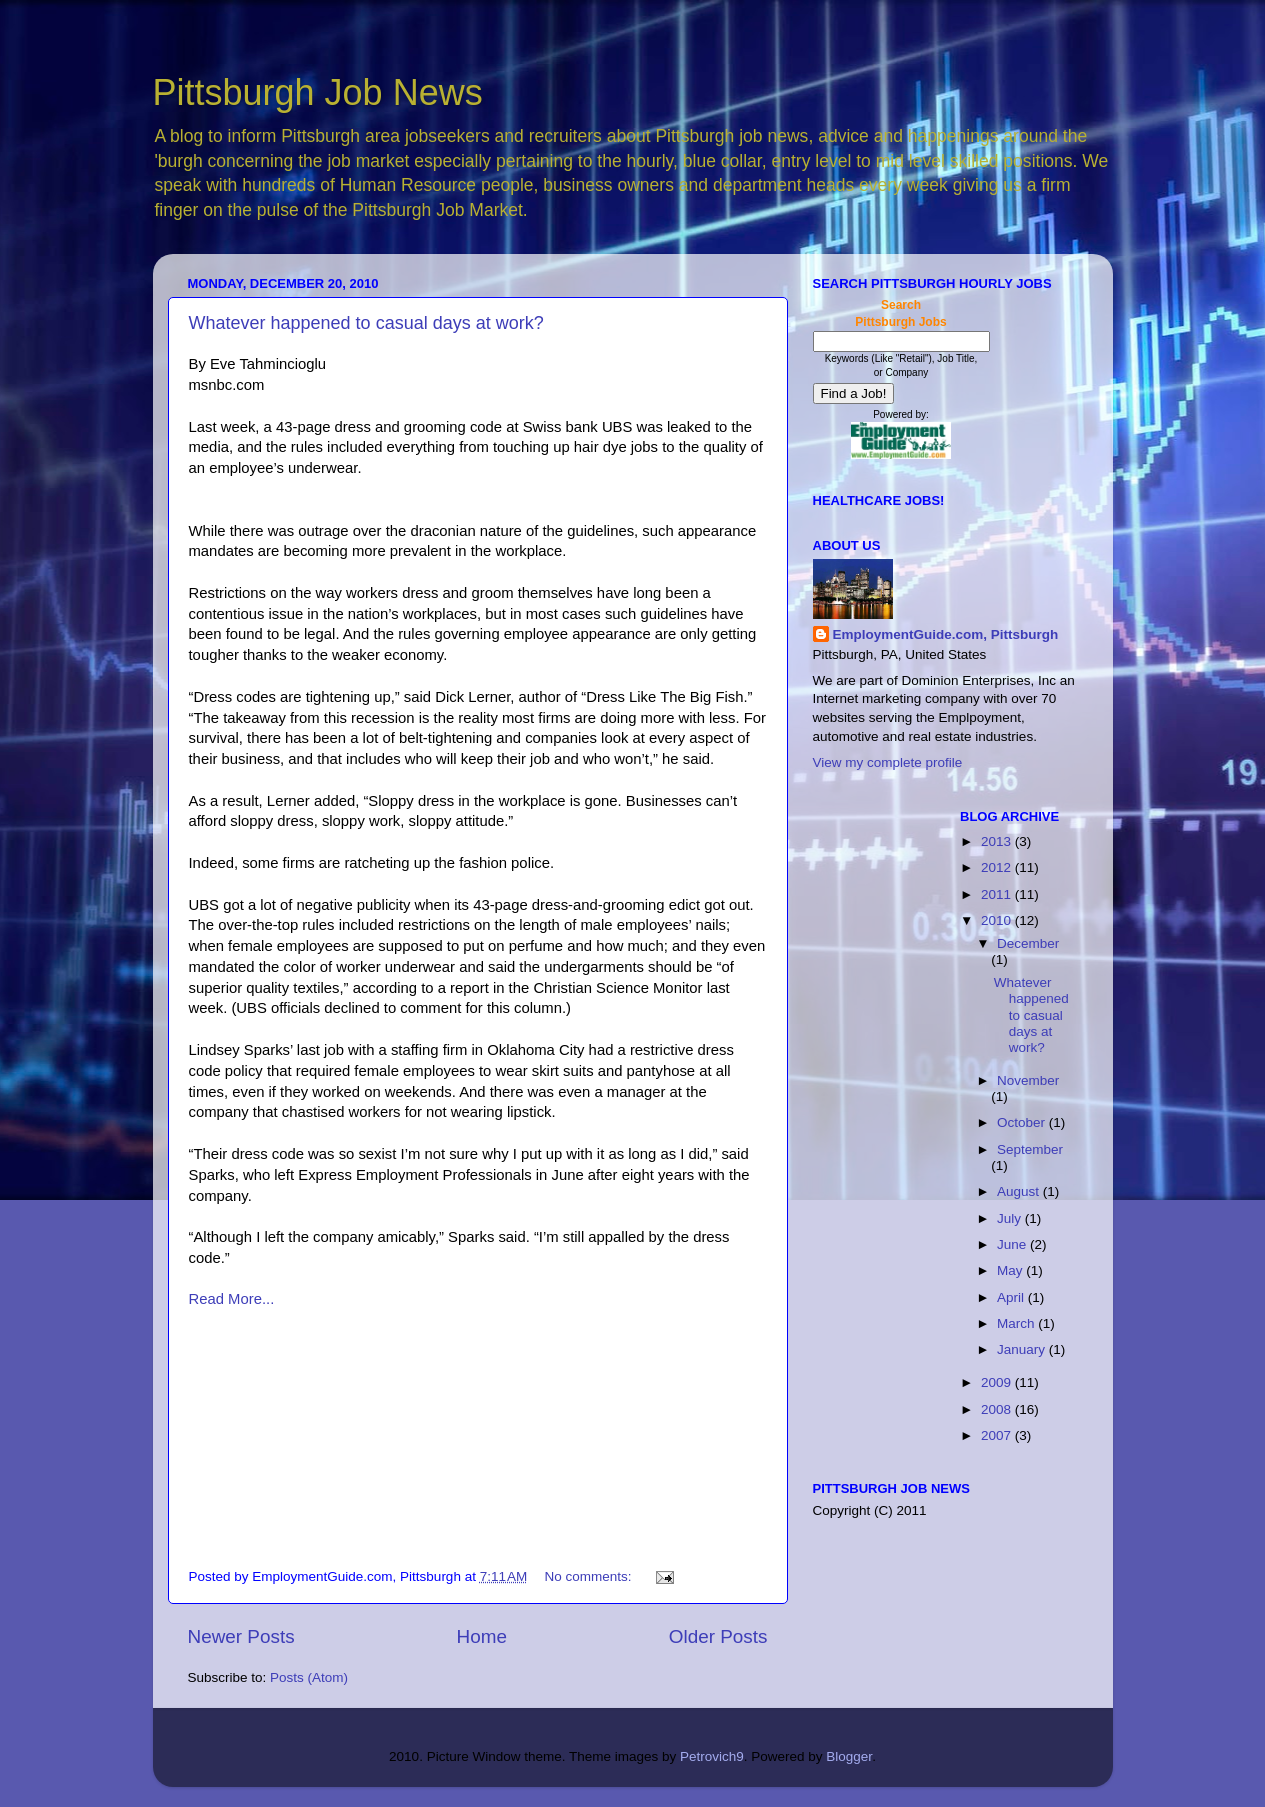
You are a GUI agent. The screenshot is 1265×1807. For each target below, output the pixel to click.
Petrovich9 (712, 1756)
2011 (998, 894)
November (1028, 1080)
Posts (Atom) (309, 1677)
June (1013, 1244)
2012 (998, 867)
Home (482, 1636)
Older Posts (718, 1636)
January (1023, 1349)
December (1028, 943)
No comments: (590, 1576)
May (1011, 1270)
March (1017, 1323)
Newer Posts (241, 1636)
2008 (998, 1409)
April (1012, 1297)
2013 (998, 841)
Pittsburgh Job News (318, 92)
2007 (998, 1435)
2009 (998, 1382)
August (1020, 1191)
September (1030, 1149)
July (1011, 1218)
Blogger (849, 1756)
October (1023, 1122)
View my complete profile (888, 762)
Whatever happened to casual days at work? (366, 323)
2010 (998, 920)
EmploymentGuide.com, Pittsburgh (946, 634)
